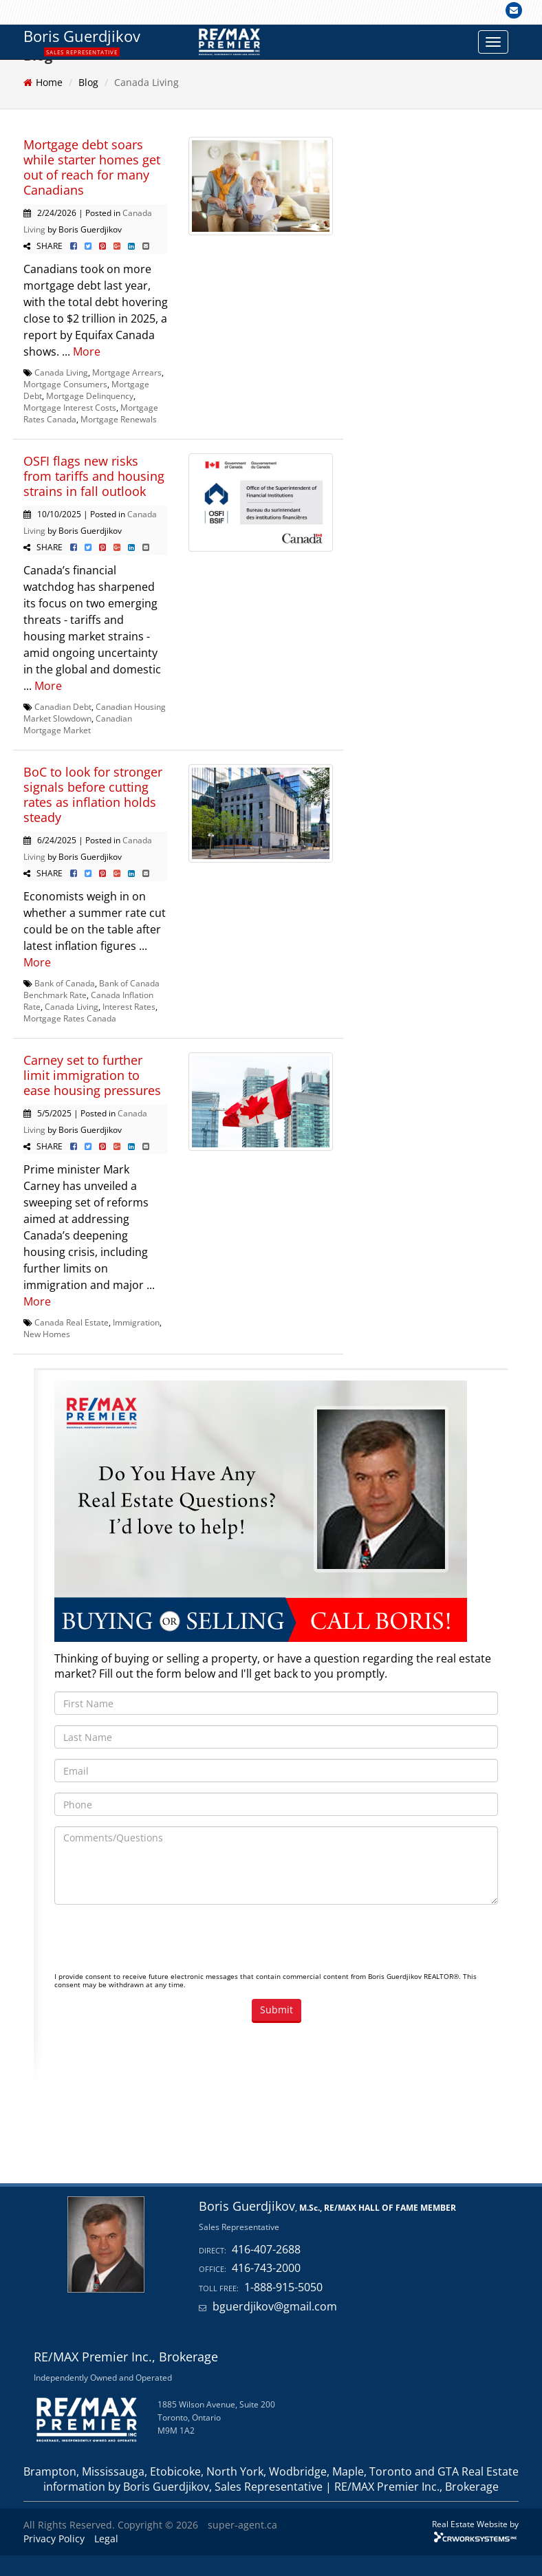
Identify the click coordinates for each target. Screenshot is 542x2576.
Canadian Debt (62, 706)
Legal (106, 2538)
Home (49, 82)
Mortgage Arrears (127, 372)
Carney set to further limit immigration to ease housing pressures (92, 1075)
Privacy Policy (54, 2538)
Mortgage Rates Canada (69, 1018)
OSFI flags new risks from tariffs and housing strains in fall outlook (93, 476)
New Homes (46, 1333)
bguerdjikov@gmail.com (275, 2306)
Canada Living (61, 372)
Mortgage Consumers (65, 383)
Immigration (136, 1322)
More (86, 351)
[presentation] (158, 1942)
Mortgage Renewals (118, 418)
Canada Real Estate (71, 1322)
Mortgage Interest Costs (69, 407)
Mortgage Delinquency (89, 395)
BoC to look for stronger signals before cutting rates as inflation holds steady (92, 794)
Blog (88, 82)
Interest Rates (128, 1006)
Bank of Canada (64, 982)
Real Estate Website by (475, 2523)
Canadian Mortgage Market (77, 724)
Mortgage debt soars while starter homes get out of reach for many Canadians (91, 167)
